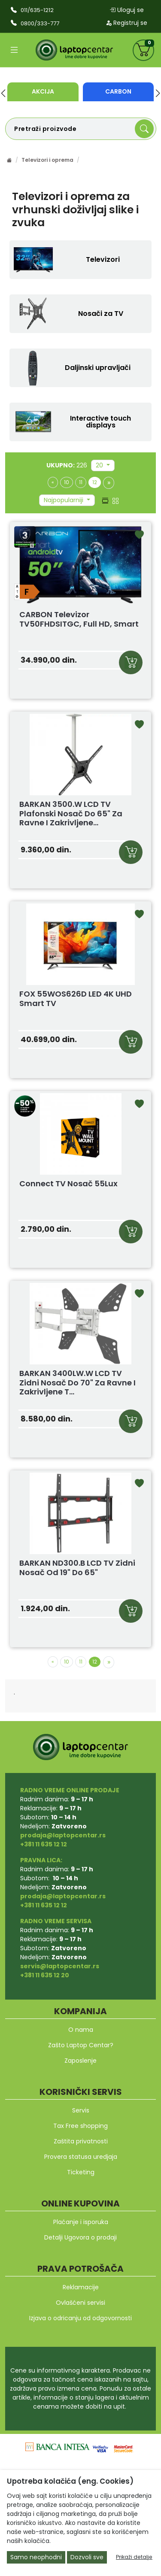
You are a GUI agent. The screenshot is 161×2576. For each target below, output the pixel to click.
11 (80, 482)
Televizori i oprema (47, 160)
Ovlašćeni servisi (80, 2302)
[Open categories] (14, 50)
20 (100, 465)
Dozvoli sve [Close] (86, 2557)
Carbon (118, 91)
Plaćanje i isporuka (80, 2222)
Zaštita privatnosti (81, 2141)
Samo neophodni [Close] (36, 2557)
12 (94, 482)
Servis (80, 2110)
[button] (3, 93)
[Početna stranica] (9, 160)
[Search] (144, 128)
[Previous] (53, 482)
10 (66, 482)
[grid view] (115, 500)
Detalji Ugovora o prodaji (80, 2237)
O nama (80, 2029)
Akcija (43, 91)
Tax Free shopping (80, 2125)
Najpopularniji (64, 500)
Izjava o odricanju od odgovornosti (80, 2318)
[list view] (105, 500)
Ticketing (80, 2172)
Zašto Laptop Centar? (80, 2045)
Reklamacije (81, 2287)
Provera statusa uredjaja (80, 2156)
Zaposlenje (80, 2060)
